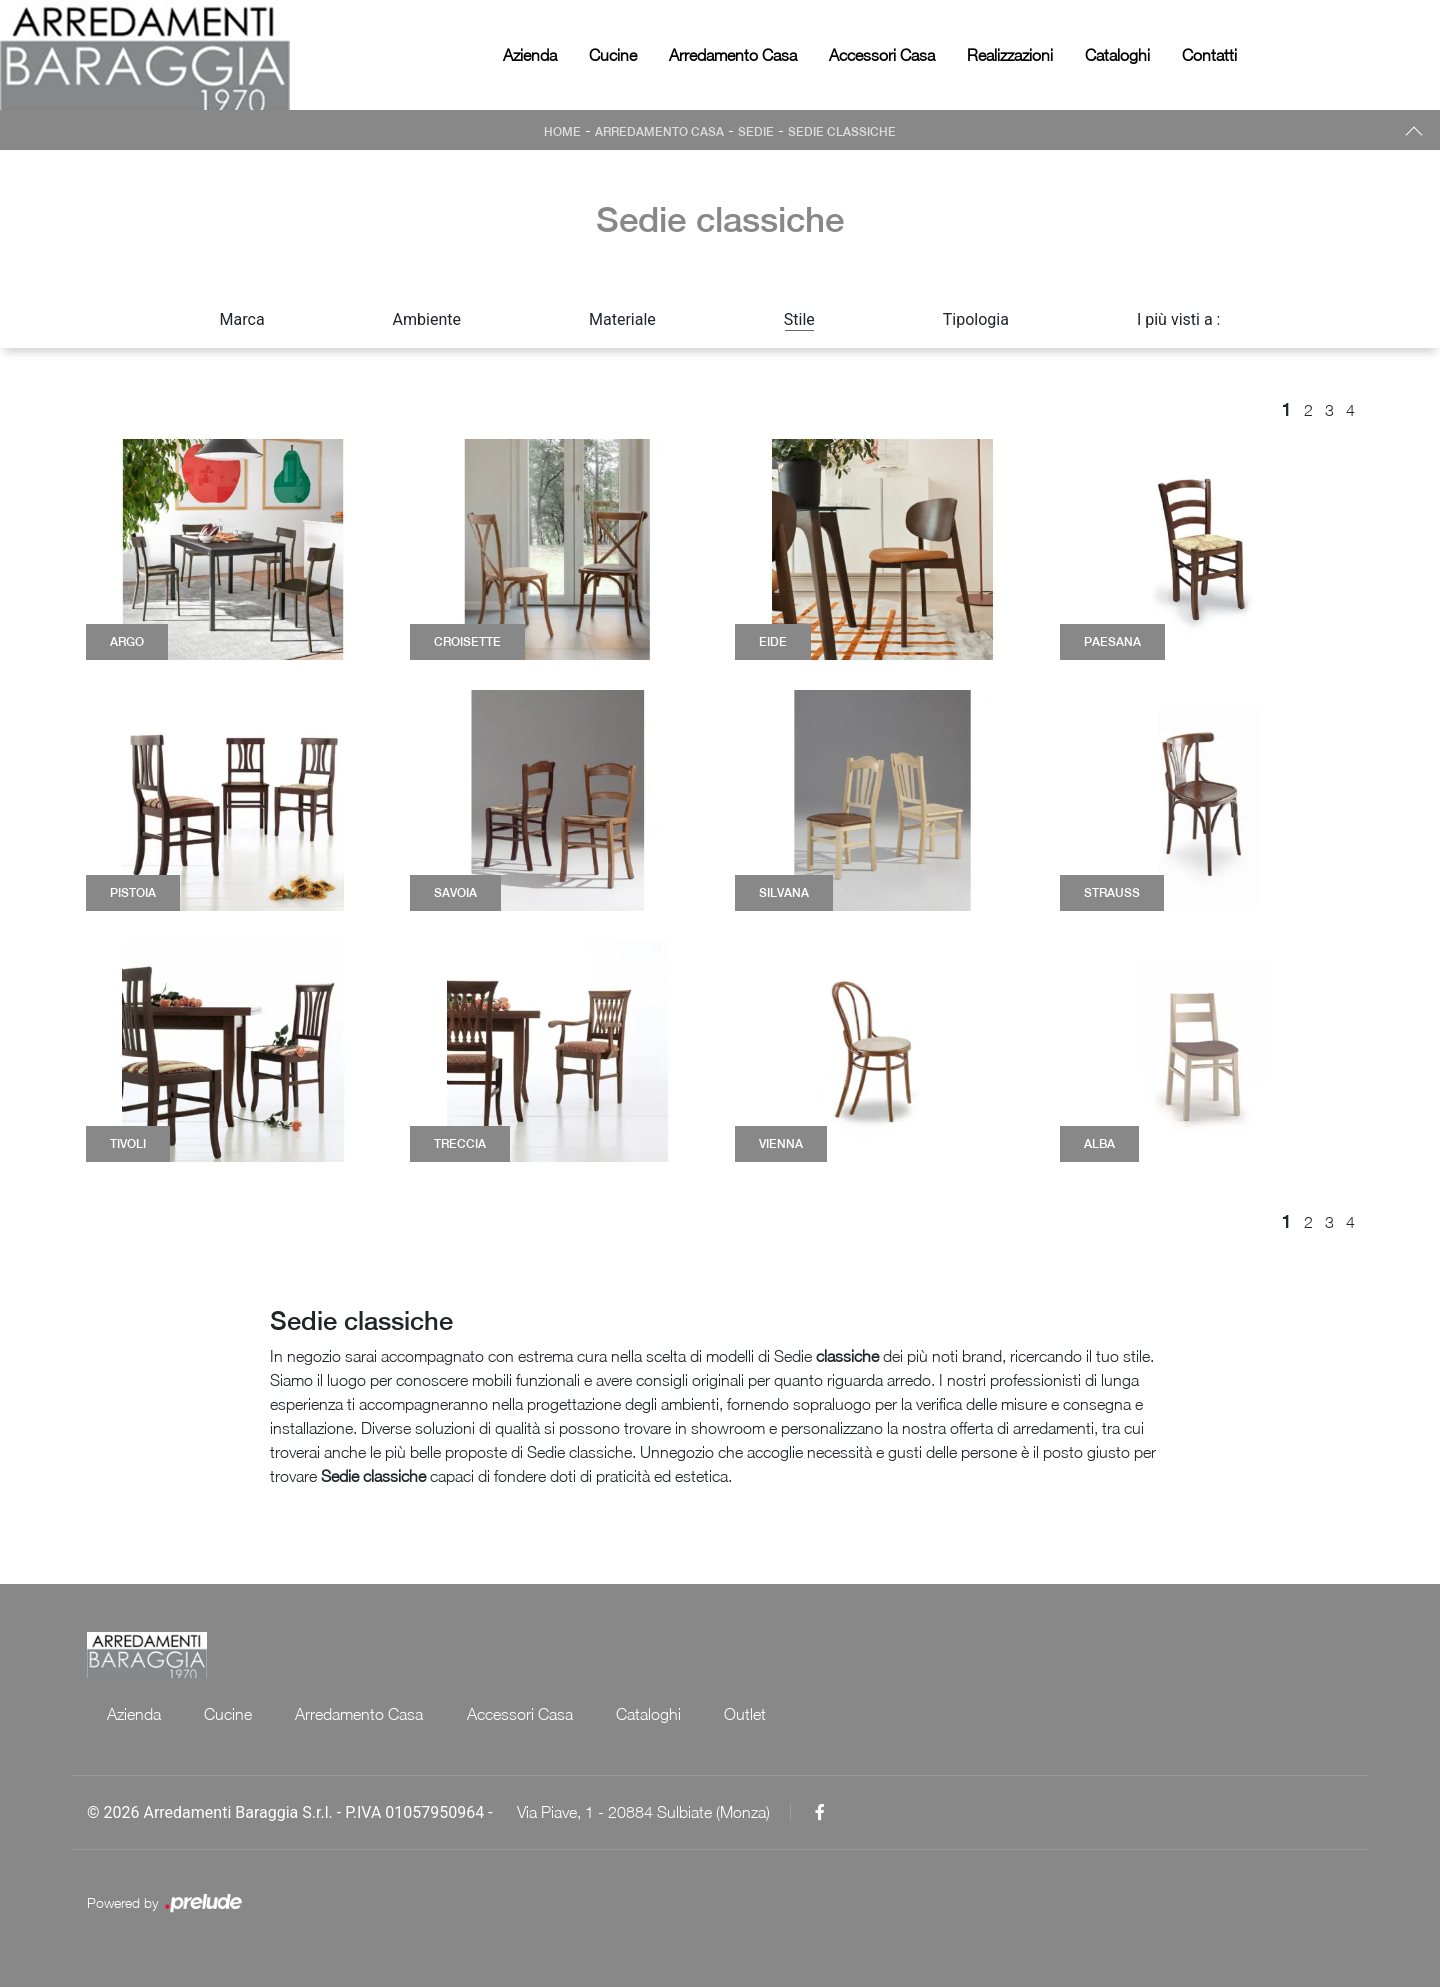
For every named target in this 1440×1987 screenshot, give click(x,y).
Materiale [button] (622, 319)
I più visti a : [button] (1179, 319)
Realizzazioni (1010, 55)
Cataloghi (1117, 55)
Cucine (613, 55)
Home (562, 132)
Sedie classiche (842, 132)
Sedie (756, 132)
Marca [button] (242, 319)
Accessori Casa (882, 55)
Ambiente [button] (427, 319)
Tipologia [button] (976, 319)
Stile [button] (799, 319)
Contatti (1209, 55)
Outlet (749, 1714)
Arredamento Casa (733, 55)
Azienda (530, 55)
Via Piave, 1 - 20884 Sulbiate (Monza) (643, 1812)
